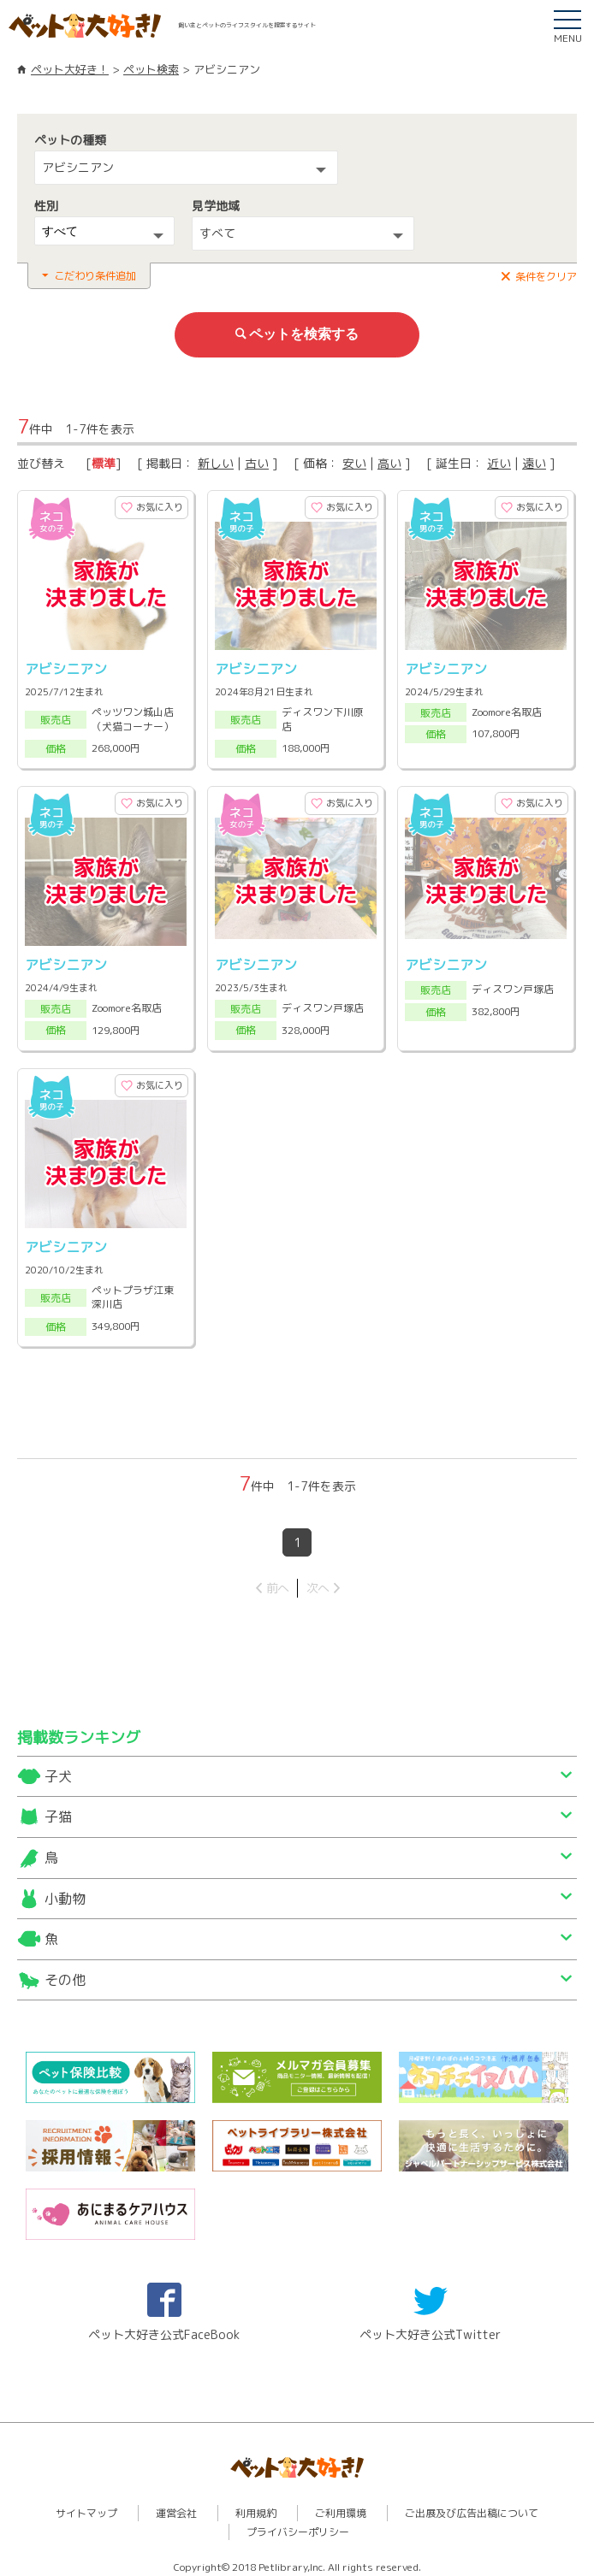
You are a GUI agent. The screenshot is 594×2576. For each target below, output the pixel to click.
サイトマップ (86, 2505)
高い (389, 461)
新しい (216, 461)
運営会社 (176, 2505)
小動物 (65, 1891)
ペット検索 (151, 69)
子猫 (58, 1809)
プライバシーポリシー (298, 2524)
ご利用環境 (340, 2505)
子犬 (58, 1768)
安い (354, 461)
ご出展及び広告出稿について (471, 2505)
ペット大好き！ (70, 69)
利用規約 (255, 2505)
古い (257, 461)
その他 (65, 1972)
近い (499, 461)
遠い (534, 461)
